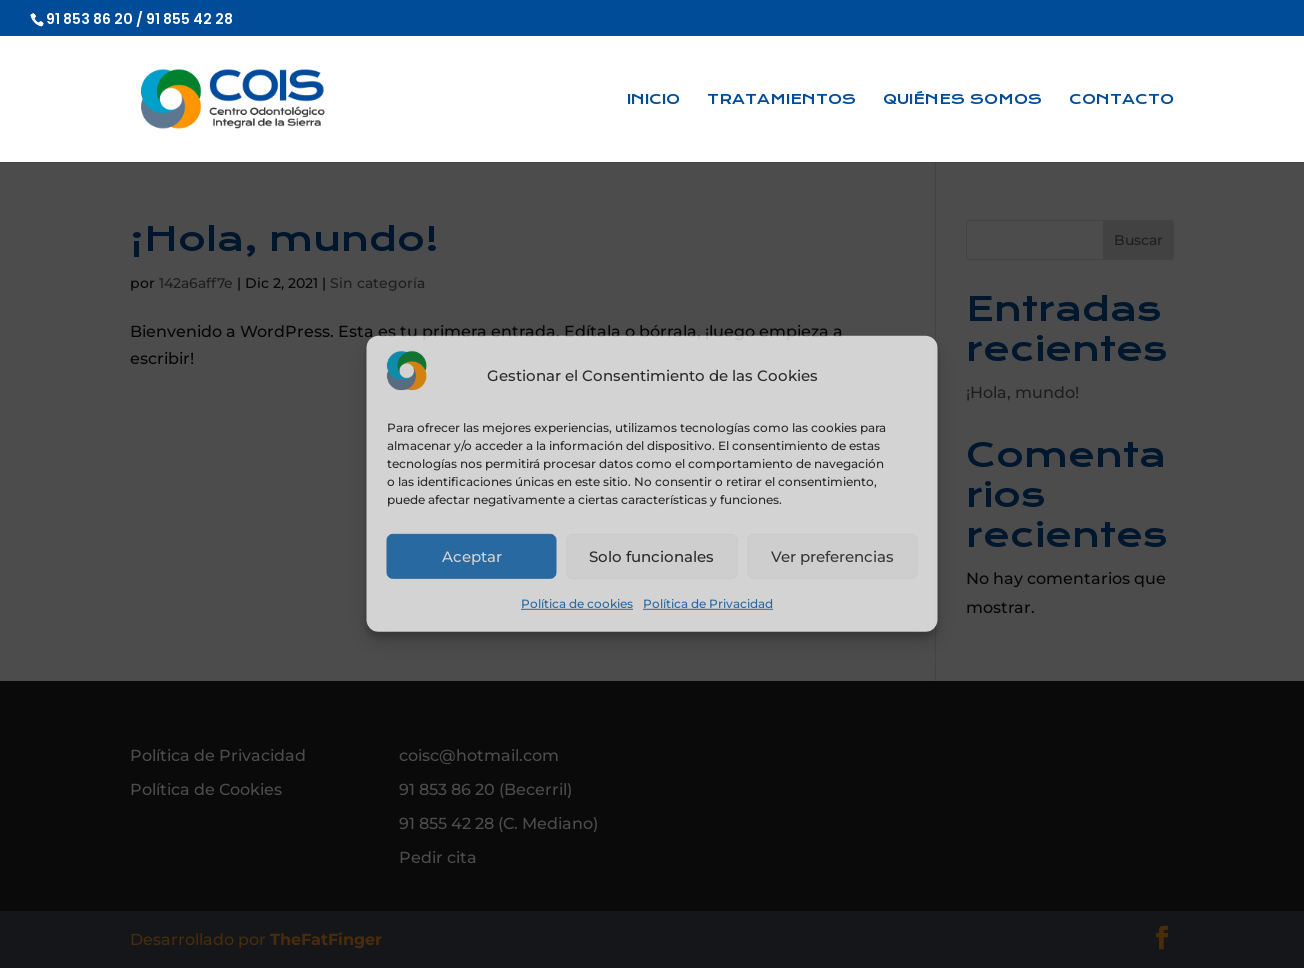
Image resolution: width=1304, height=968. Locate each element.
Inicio (653, 100)
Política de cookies (577, 603)
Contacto (1121, 100)
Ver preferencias (832, 556)
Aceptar (472, 556)
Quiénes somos (962, 100)
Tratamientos (781, 100)
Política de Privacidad (708, 603)
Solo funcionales (651, 556)
